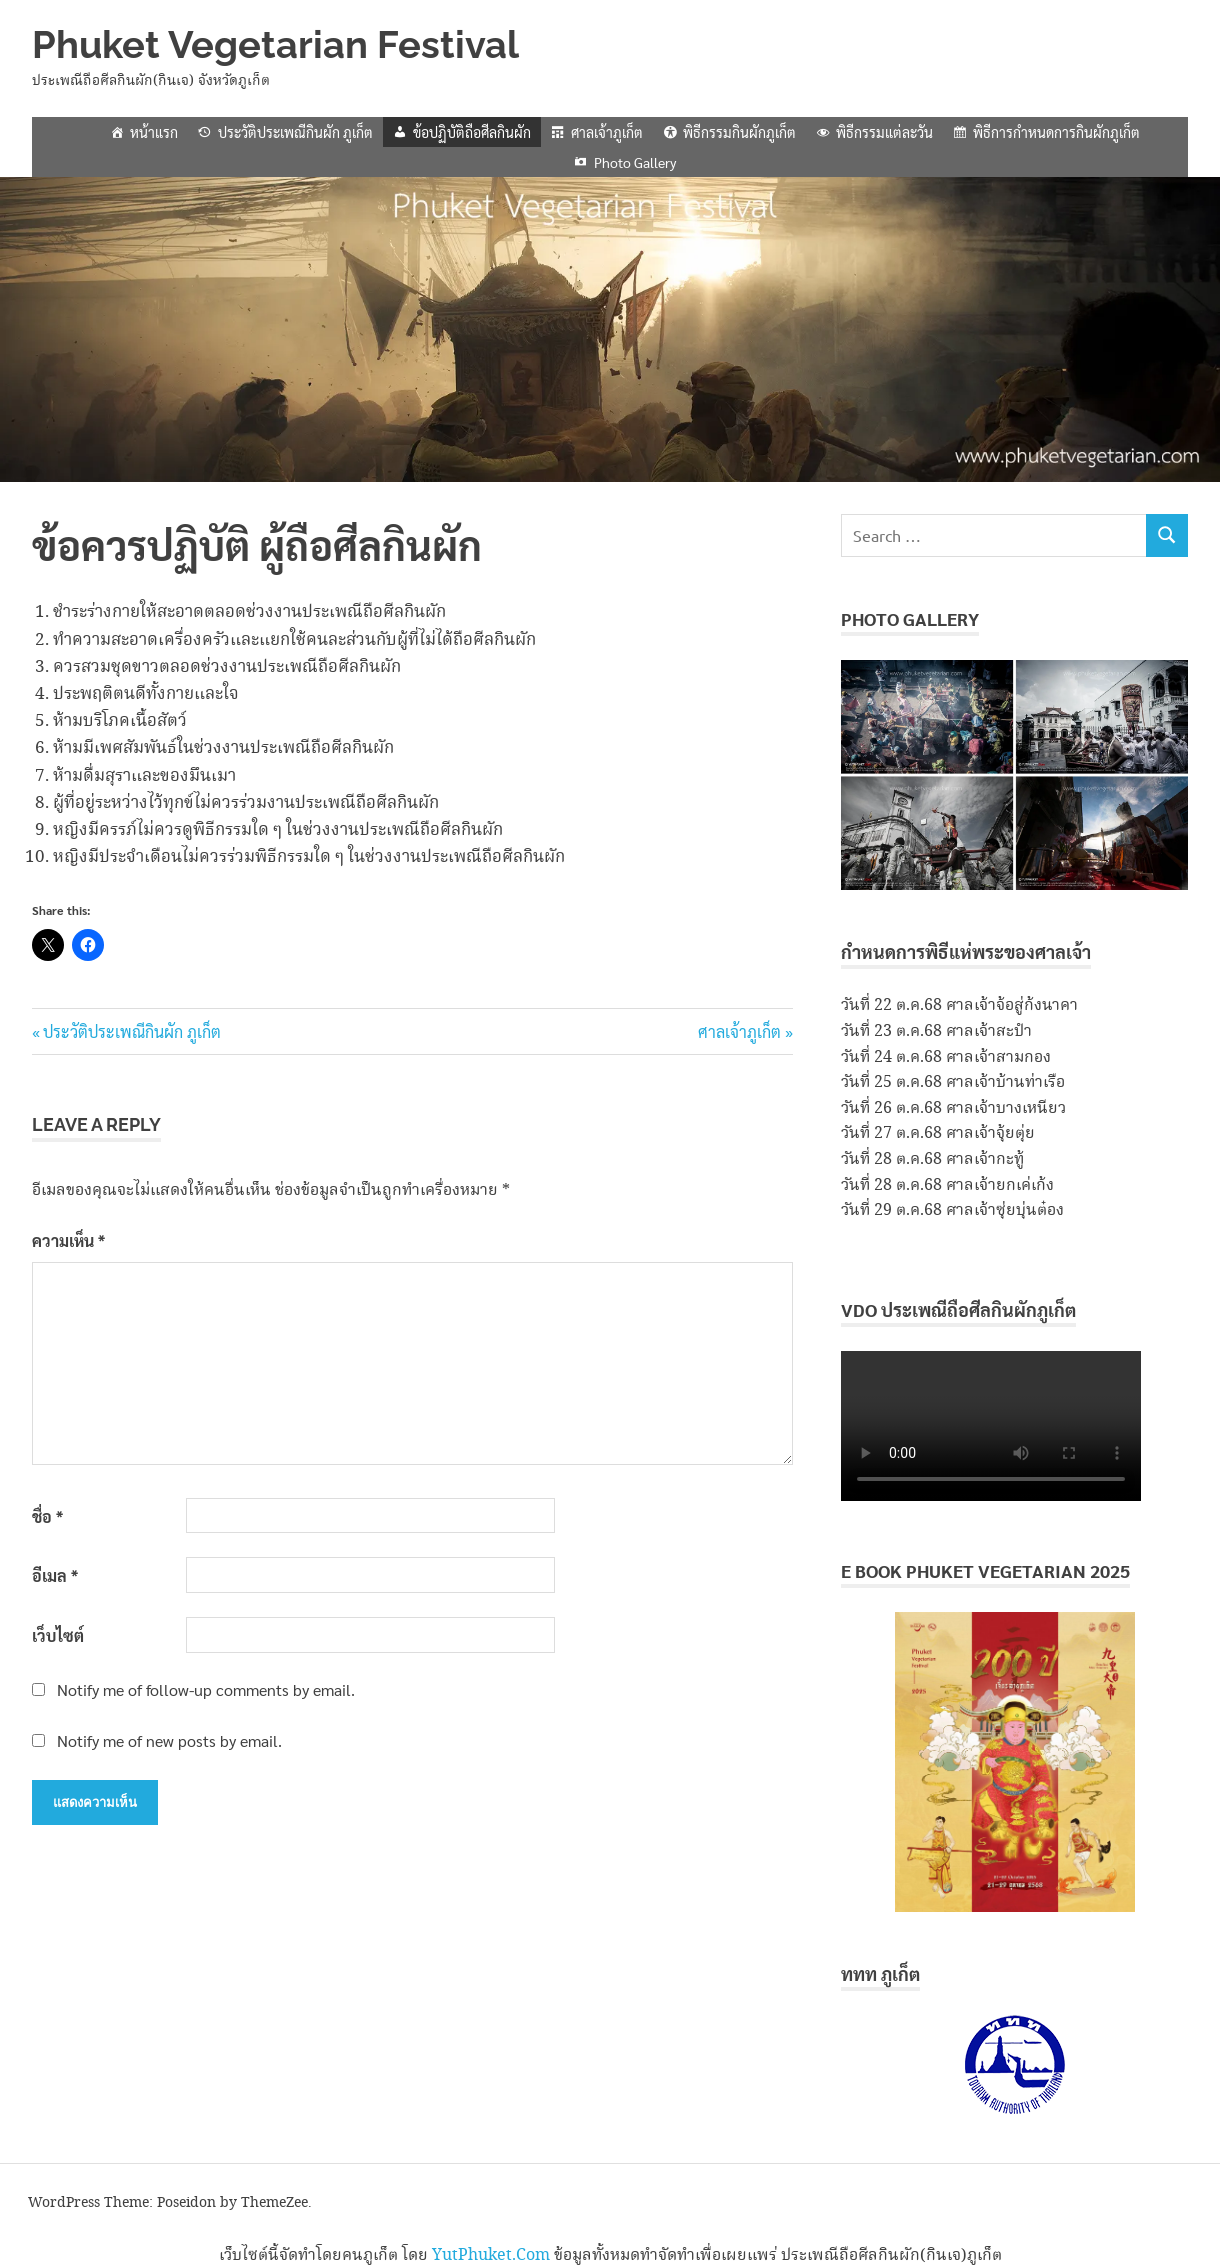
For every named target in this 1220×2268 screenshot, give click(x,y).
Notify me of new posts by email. (169, 1740)
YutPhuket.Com (491, 2255)
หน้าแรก (154, 132)
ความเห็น (68, 1240)
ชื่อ (47, 1516)
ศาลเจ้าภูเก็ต (607, 132)
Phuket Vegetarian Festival (275, 44)
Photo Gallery (635, 162)
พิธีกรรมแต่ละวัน (884, 132)
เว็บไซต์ (58, 1635)
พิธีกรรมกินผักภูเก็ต (739, 132)
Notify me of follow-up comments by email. (206, 1689)
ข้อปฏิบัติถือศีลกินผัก (472, 132)
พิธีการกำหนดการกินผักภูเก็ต (1056, 132)
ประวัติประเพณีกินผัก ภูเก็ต (295, 132)
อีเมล (55, 1575)
